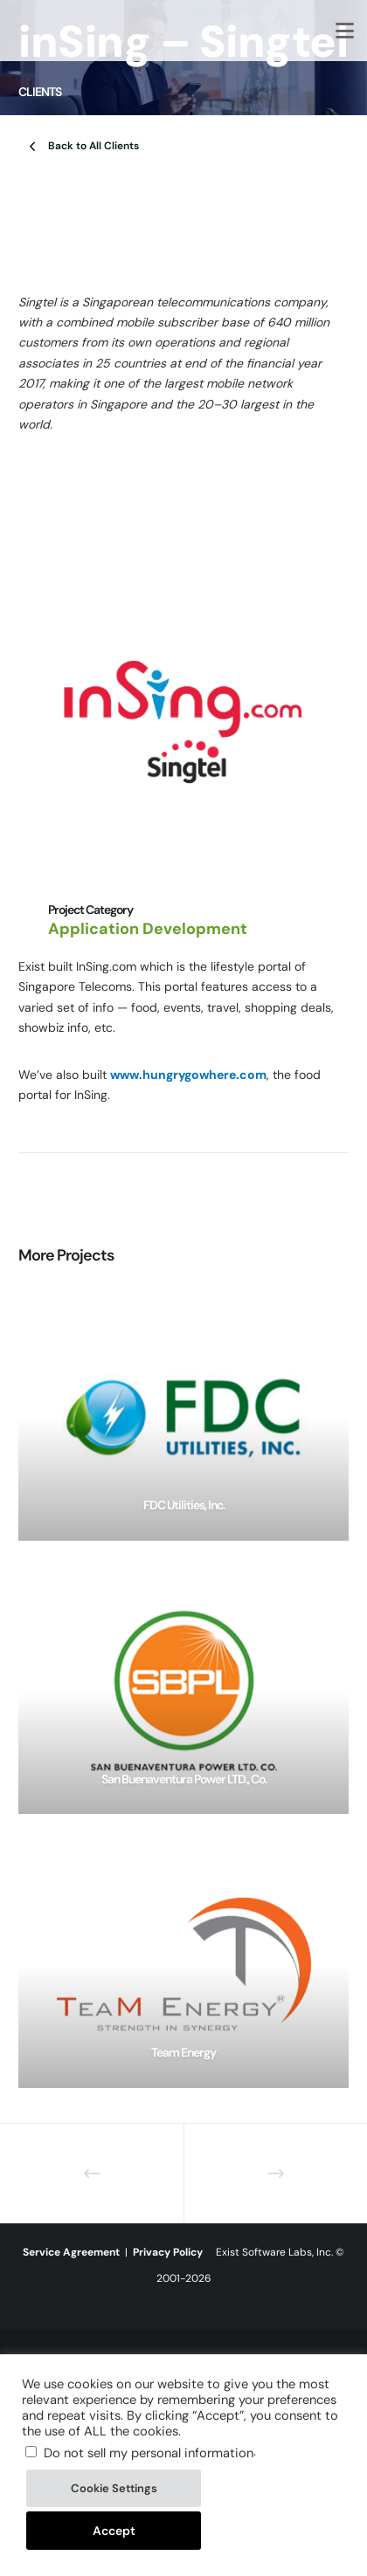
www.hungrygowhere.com (188, 1074)
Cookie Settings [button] (114, 2488)
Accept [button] (114, 2530)
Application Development (147, 928)
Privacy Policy (168, 2252)
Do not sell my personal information (148, 2453)
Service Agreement (71, 2252)
